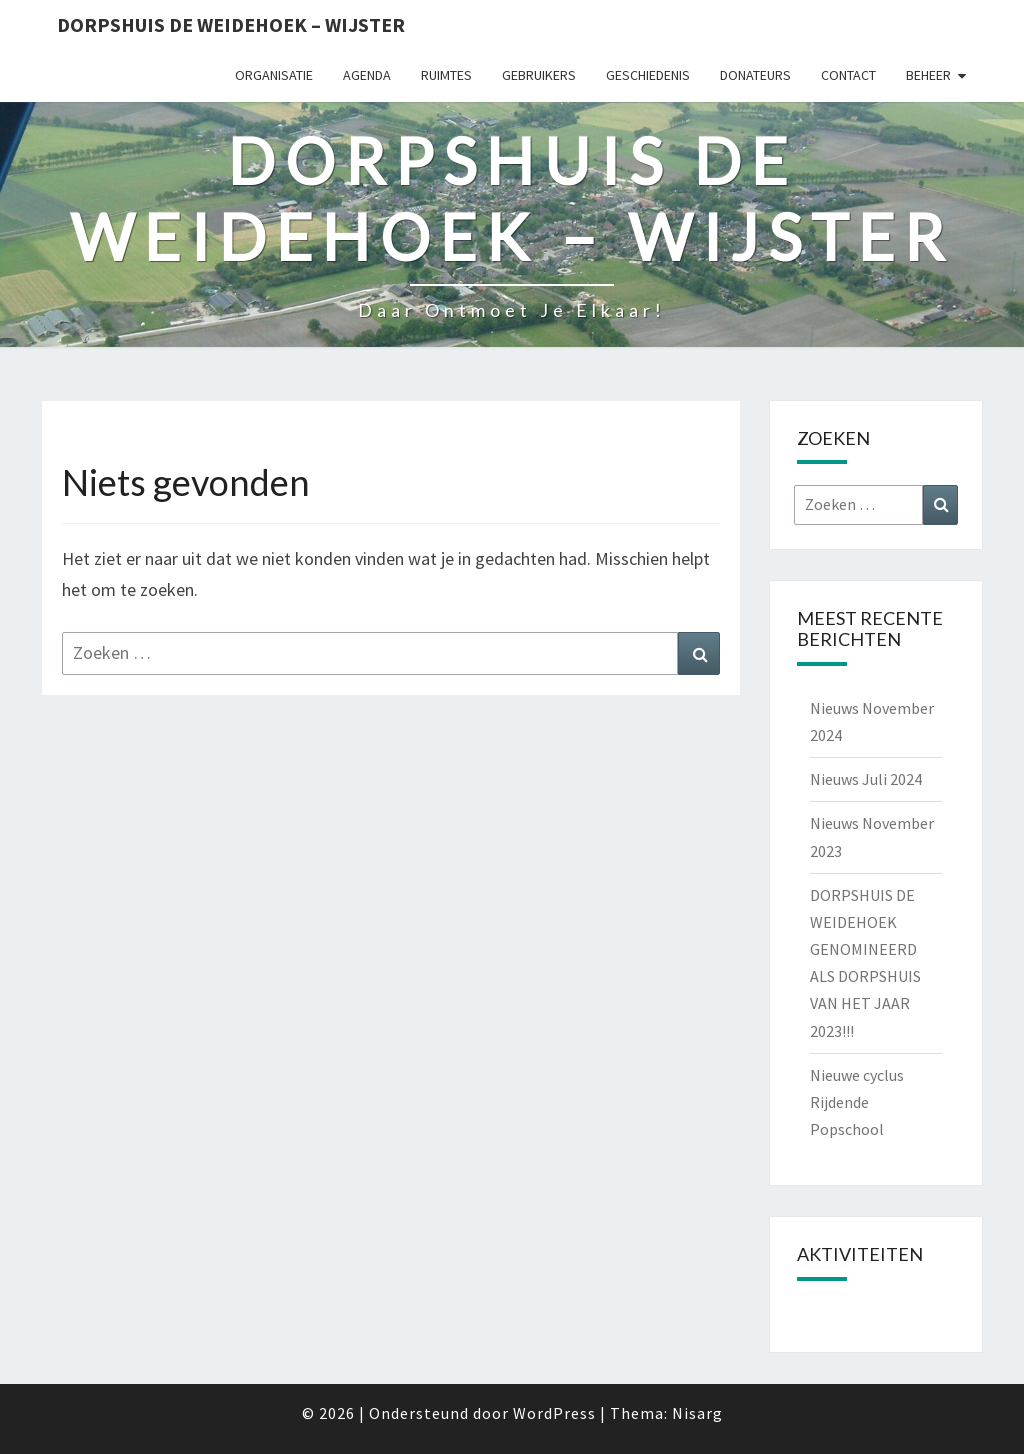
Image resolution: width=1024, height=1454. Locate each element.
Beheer (928, 75)
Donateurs (755, 75)
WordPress (554, 1413)
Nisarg (697, 1413)
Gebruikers (539, 75)
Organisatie (274, 75)
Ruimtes (446, 75)
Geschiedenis (648, 75)
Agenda (367, 75)
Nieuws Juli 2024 (866, 779)
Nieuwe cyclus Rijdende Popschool (857, 1102)
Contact (848, 75)
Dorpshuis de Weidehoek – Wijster (231, 24)
